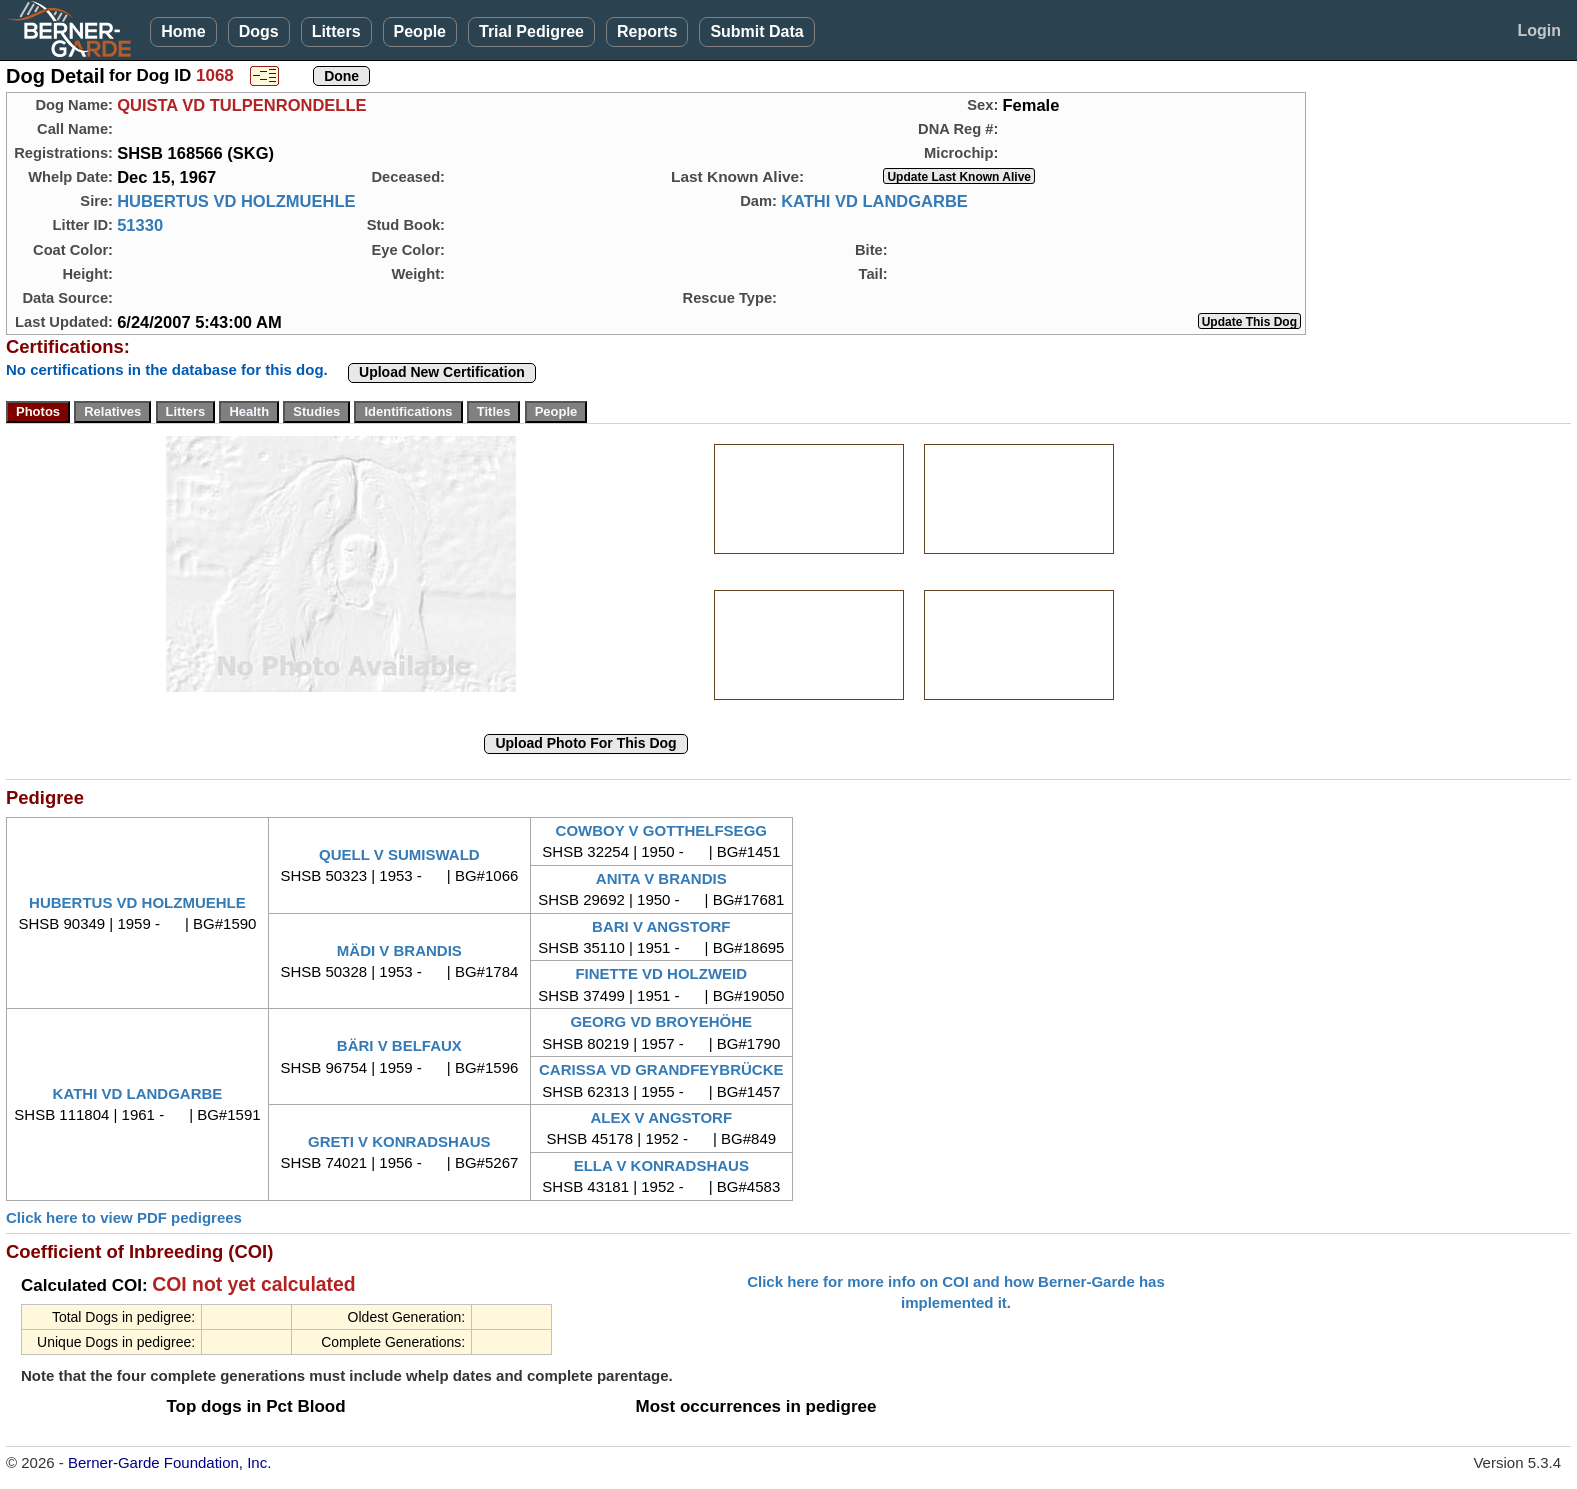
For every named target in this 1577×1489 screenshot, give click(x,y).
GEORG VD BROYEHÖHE (661, 1021)
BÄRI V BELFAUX (399, 1045)
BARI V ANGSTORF (661, 926)
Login (1539, 30)
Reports (647, 31)
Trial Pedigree (531, 31)
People (420, 31)
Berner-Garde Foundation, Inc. (169, 1462)
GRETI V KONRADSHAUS (399, 1141)
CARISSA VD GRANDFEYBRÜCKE (661, 1069)
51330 (140, 225)
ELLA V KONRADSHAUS (661, 1165)
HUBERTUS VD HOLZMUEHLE (236, 201)
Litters (336, 31)
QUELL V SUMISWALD (399, 854)
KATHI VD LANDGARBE (874, 201)
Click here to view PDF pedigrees (124, 1217)
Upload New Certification (442, 372)
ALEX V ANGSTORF (661, 1117)
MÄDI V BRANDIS (399, 950)
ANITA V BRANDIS (661, 878)
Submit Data (756, 31)
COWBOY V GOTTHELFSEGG (661, 830)
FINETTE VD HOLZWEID (661, 973)
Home (183, 31)
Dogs (259, 31)
